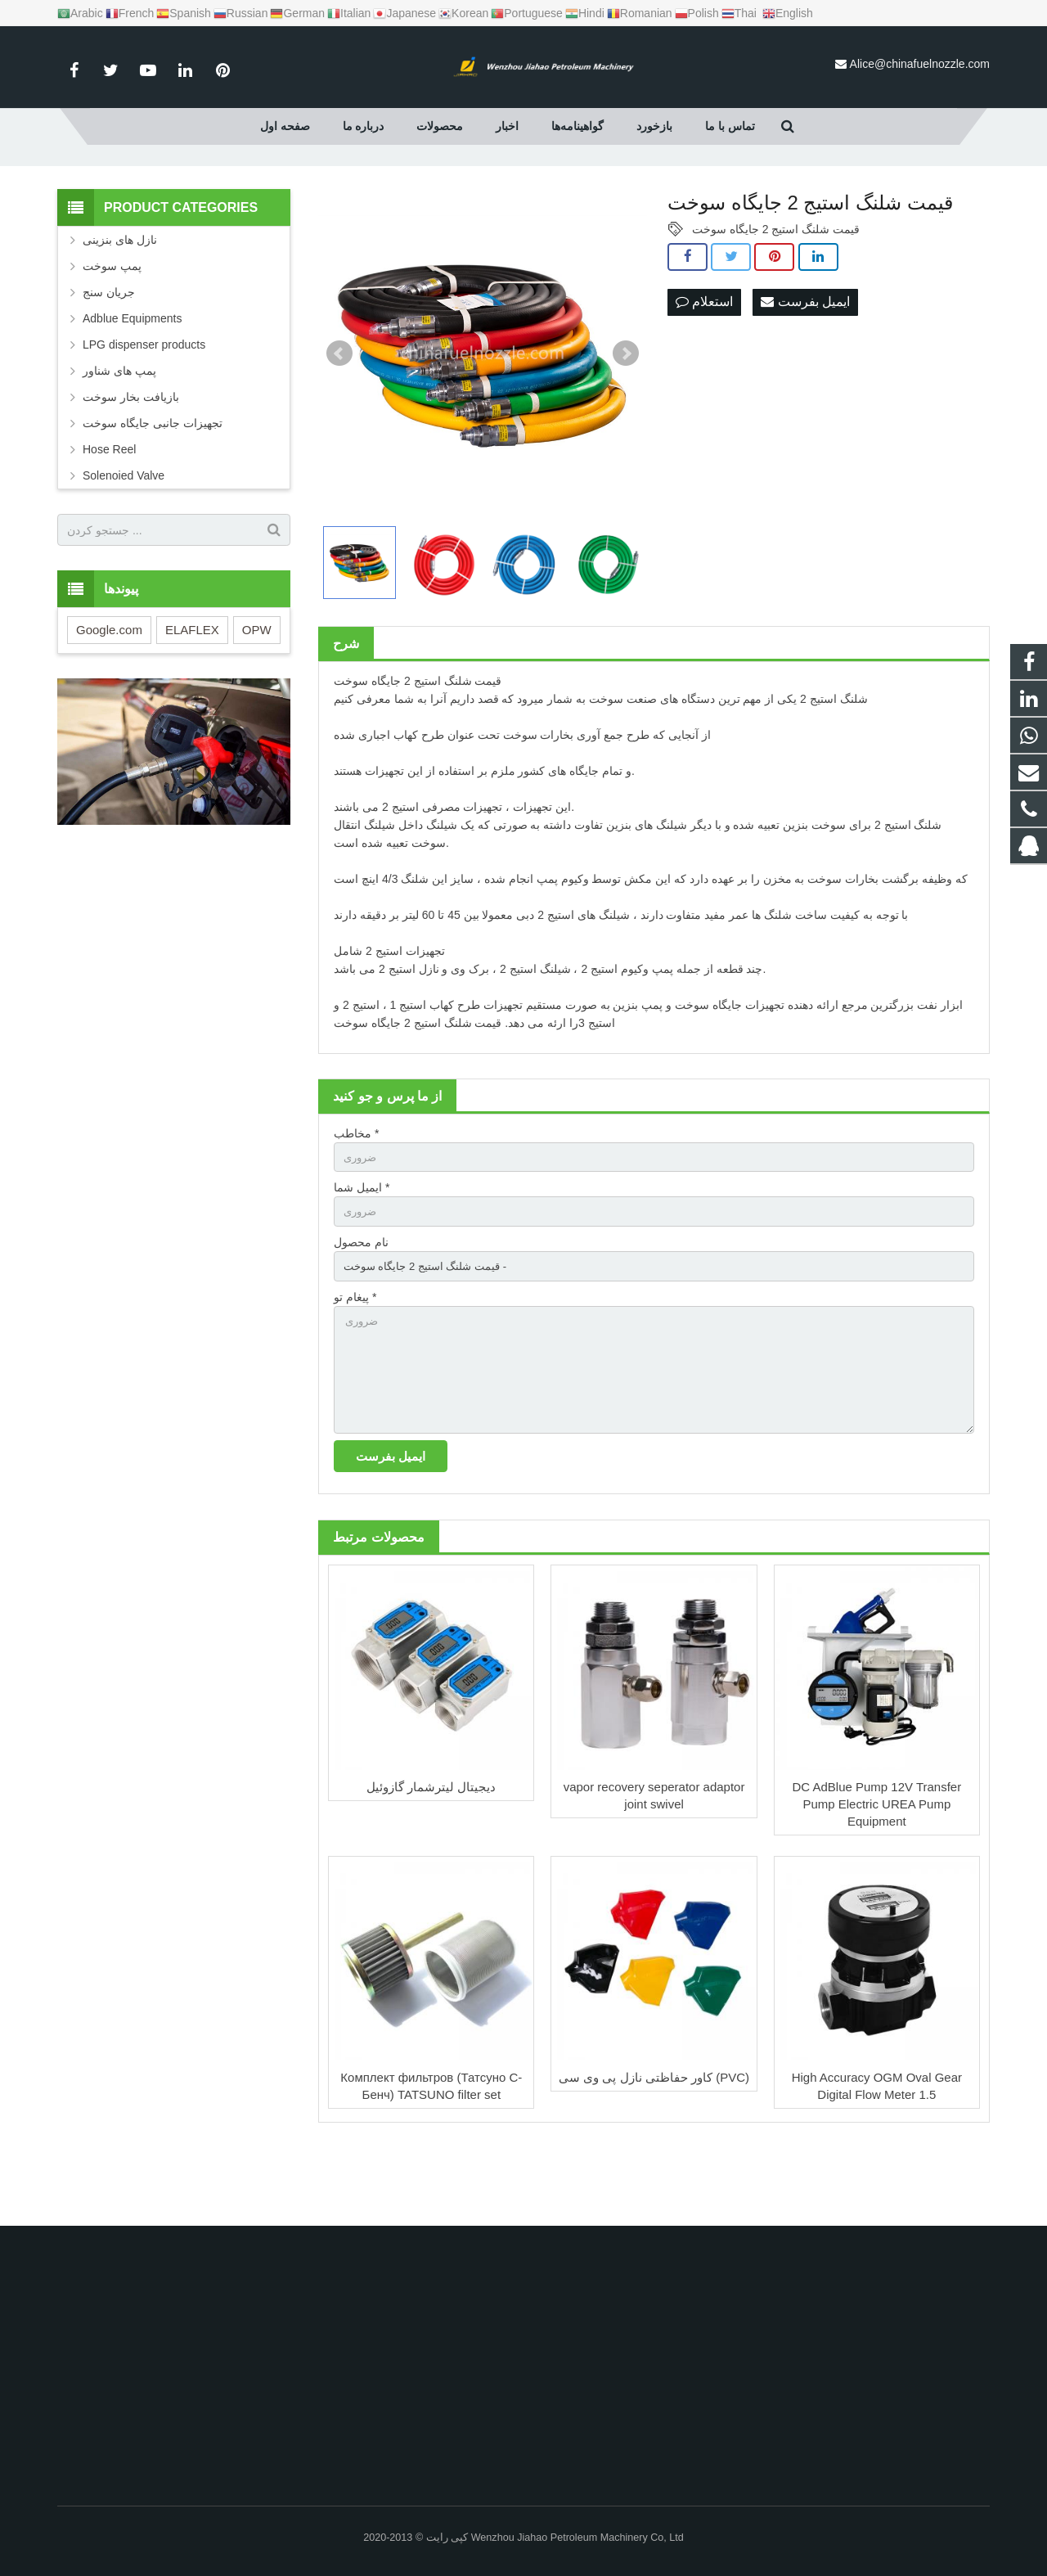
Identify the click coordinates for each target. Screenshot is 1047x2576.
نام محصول (361, 1313)
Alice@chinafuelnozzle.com (920, 63)
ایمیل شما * (361, 1256)
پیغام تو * (355, 1369)
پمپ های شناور (119, 437)
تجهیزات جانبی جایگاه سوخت (152, 490)
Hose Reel (109, 516)
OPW (257, 697)
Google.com (109, 697)
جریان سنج (109, 359)
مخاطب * (356, 1200)
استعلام (704, 369)
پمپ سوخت (112, 333)
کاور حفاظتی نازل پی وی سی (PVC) (654, 2160)
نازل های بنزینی (120, 306)
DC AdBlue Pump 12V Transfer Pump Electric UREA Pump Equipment (876, 1886)
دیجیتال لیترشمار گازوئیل (431, 1869)
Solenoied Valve (123, 542)
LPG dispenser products (144, 411)
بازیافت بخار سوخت (131, 464)
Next (626, 421)
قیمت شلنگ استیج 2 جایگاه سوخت (776, 296)
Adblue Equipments (132, 385)
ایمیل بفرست (805, 369)
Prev (339, 421)
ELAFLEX (192, 697)
